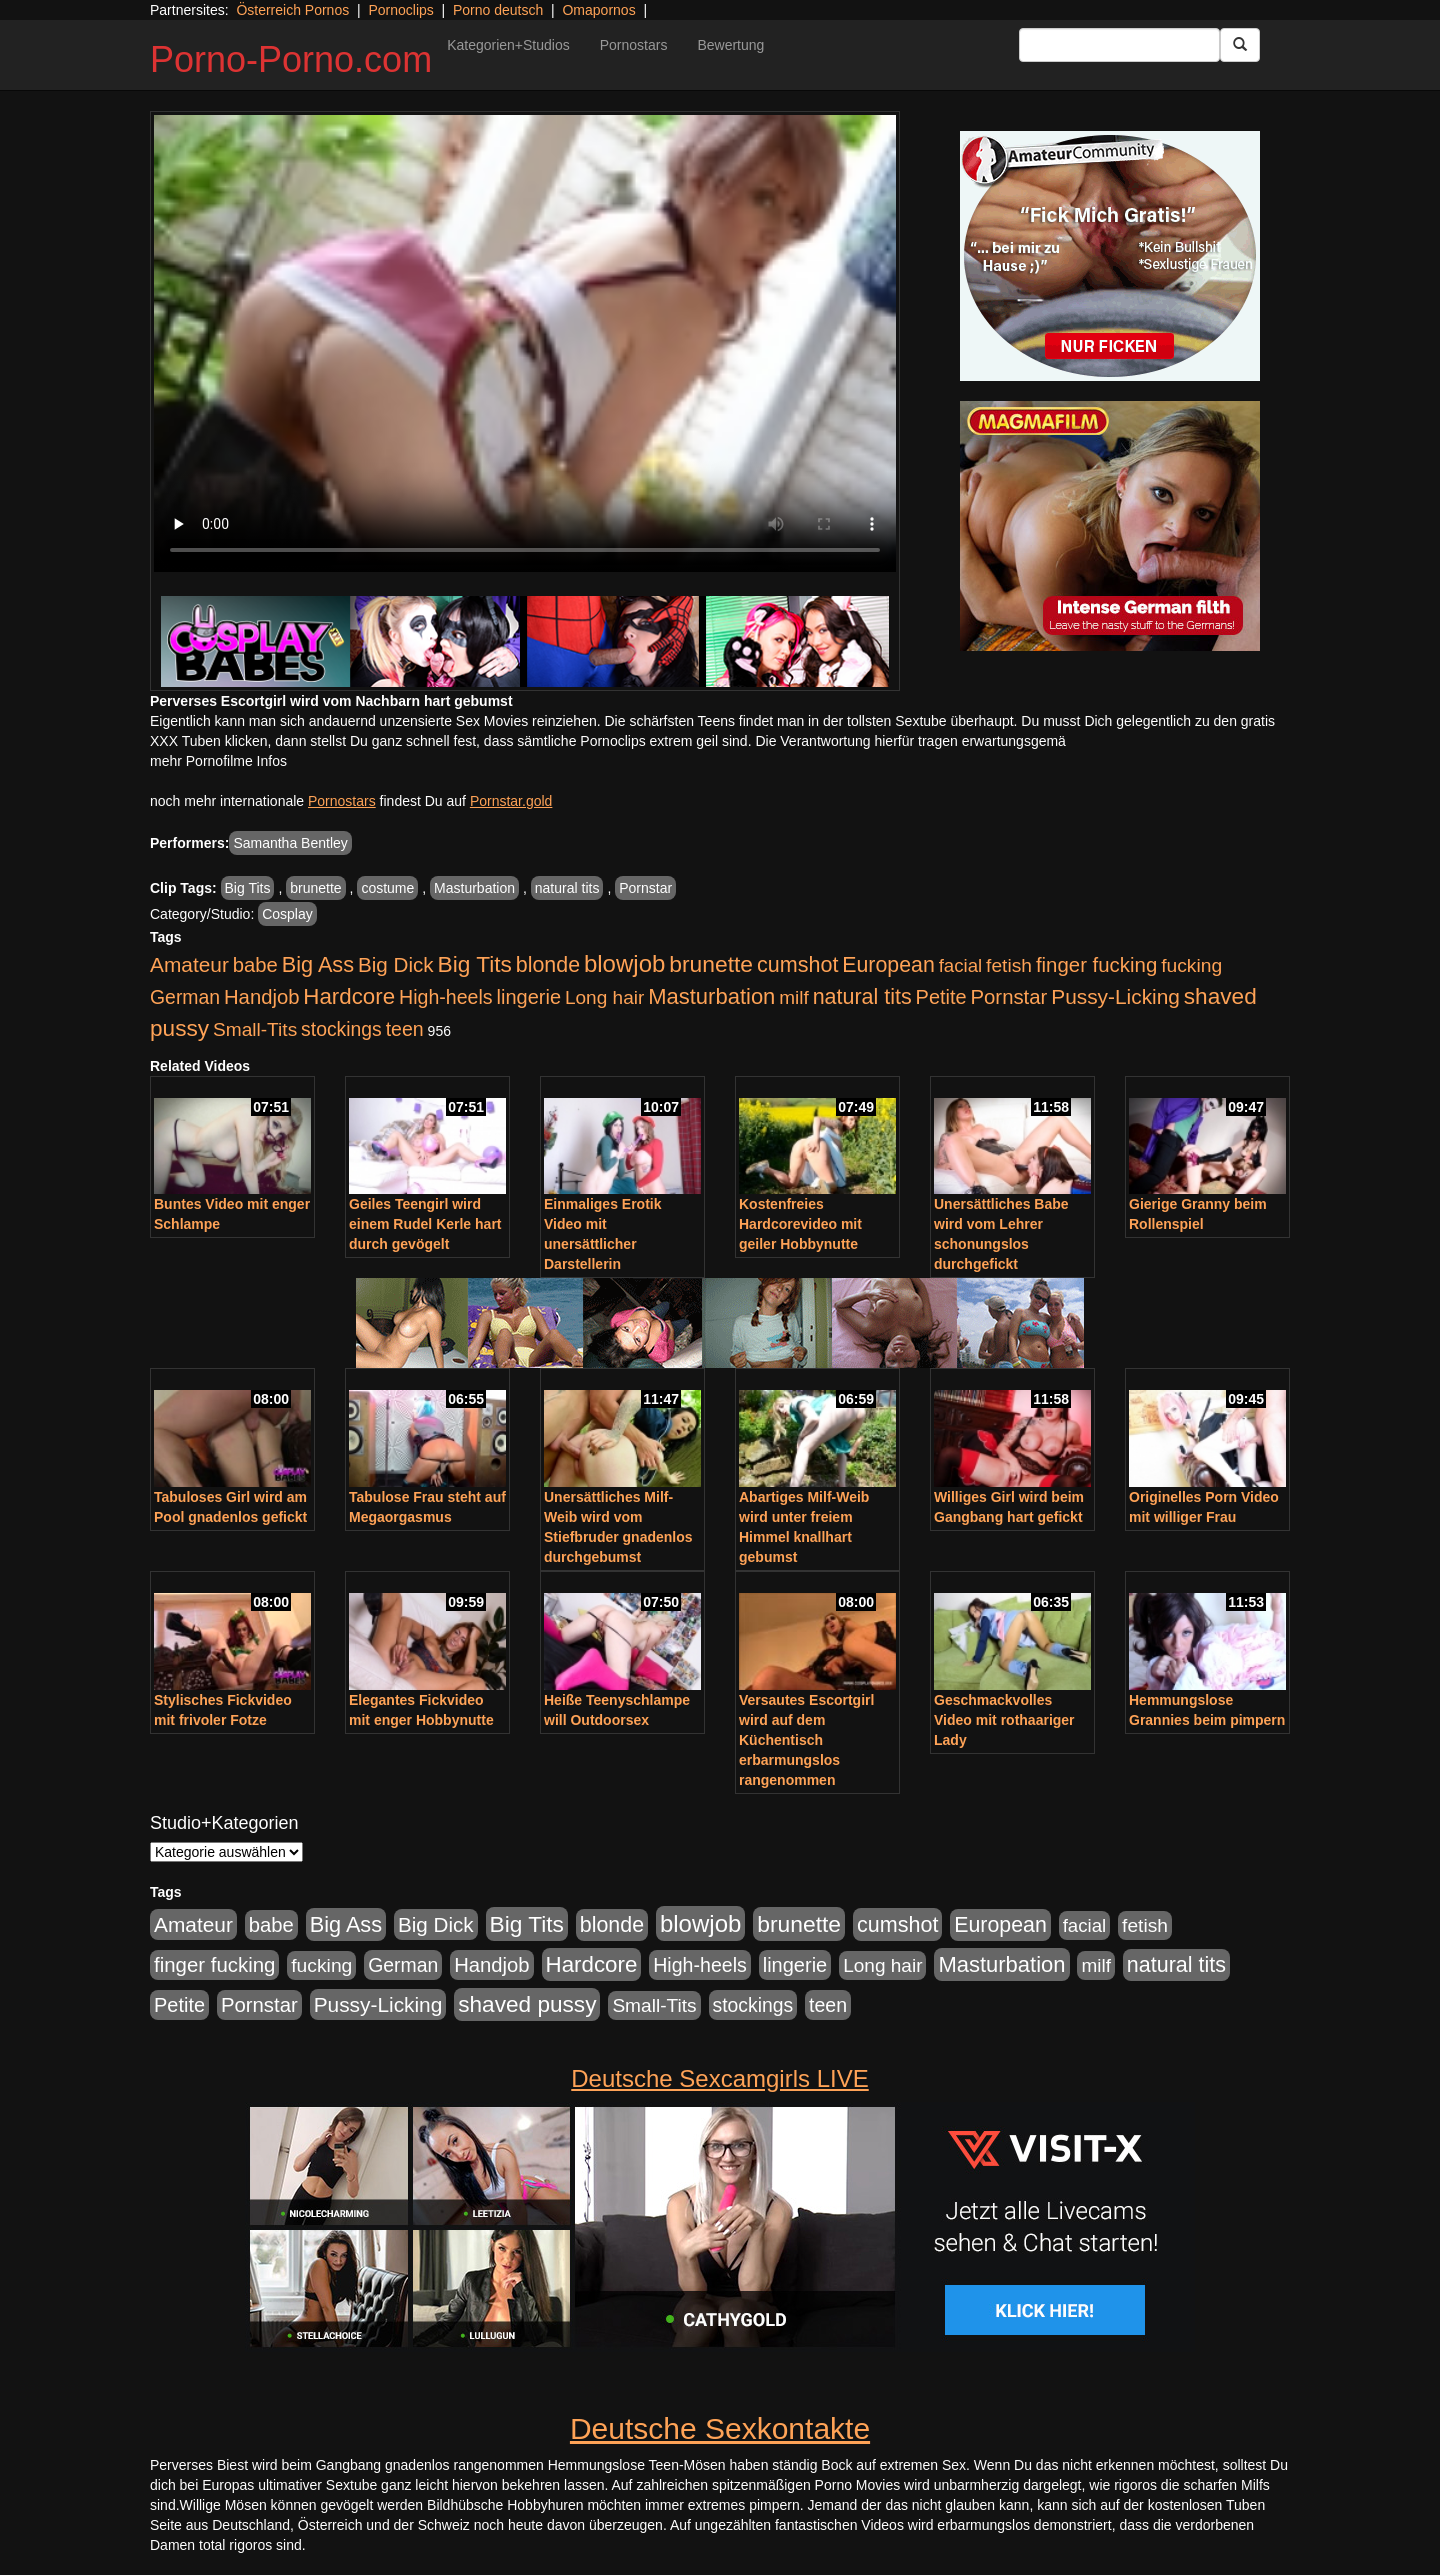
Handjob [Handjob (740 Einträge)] (261, 997)
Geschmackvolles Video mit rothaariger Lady (1004, 1720)
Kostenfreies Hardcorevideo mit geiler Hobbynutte (800, 1224)
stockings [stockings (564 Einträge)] (341, 1029)
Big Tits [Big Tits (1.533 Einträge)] (475, 964)
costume (387, 888)
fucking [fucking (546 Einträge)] (1191, 965)
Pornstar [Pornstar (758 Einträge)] (1009, 997)
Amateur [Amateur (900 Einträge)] (189, 964)
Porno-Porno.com (291, 59)
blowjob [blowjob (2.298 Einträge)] (624, 963)
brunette (315, 888)
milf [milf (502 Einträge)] (794, 997)
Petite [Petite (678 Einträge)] (941, 997)
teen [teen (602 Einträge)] (405, 1029)
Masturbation (474, 888)
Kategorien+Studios (508, 45)
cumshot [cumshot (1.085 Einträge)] (797, 964)
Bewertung (730, 45)
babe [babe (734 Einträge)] (255, 965)
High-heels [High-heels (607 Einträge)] (446, 997)
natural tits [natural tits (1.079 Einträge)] (862, 997)
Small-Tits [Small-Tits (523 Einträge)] (255, 1029)
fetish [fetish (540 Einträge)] (1009, 965)
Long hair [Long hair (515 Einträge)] (604, 997)
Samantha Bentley (290, 843)
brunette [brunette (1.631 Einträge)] (711, 964)
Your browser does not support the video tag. (525, 343)
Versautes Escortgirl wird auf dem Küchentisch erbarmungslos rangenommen (806, 1740)
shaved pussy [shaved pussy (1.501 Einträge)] (527, 2004)
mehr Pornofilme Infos (218, 761)
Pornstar (645, 888)
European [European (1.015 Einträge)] (888, 965)
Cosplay (287, 914)
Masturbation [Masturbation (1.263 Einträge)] (711, 996)
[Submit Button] (1240, 45)
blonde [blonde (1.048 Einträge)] (548, 965)
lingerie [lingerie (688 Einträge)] (528, 997)
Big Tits (248, 888)
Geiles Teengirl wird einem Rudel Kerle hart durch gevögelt (425, 1224)
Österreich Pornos (292, 10)
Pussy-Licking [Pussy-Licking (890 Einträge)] (1115, 996)
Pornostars (634, 45)
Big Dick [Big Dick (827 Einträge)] (396, 964)
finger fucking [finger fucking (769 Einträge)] (1096, 965)
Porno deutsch (498, 10)
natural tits (567, 888)
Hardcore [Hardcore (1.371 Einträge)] (349, 996)
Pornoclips (400, 10)
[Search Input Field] (1119, 45)
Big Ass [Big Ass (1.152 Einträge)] (318, 964)
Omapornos (598, 10)
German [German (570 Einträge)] (185, 997)
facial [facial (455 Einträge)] (961, 965)
